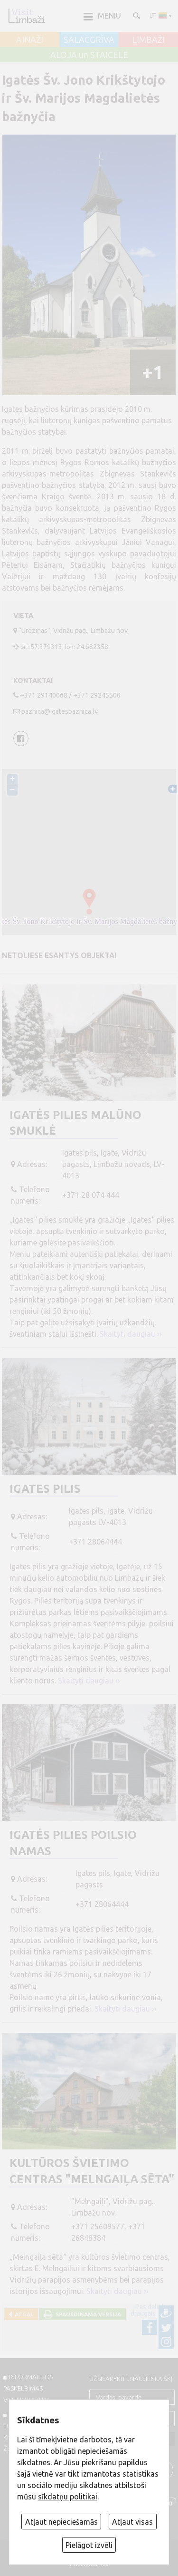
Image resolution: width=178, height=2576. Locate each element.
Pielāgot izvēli (89, 2545)
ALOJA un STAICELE (89, 55)
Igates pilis (45, 1488)
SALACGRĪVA (89, 40)
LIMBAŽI (148, 40)
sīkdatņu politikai (67, 2496)
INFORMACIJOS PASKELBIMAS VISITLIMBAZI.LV (28, 2388)
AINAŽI (29, 40)
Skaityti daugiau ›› (131, 1334)
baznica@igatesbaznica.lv (59, 711)
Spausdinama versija (87, 2314)
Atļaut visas (132, 2522)
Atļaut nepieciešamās (61, 2522)
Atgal (23, 2314)
